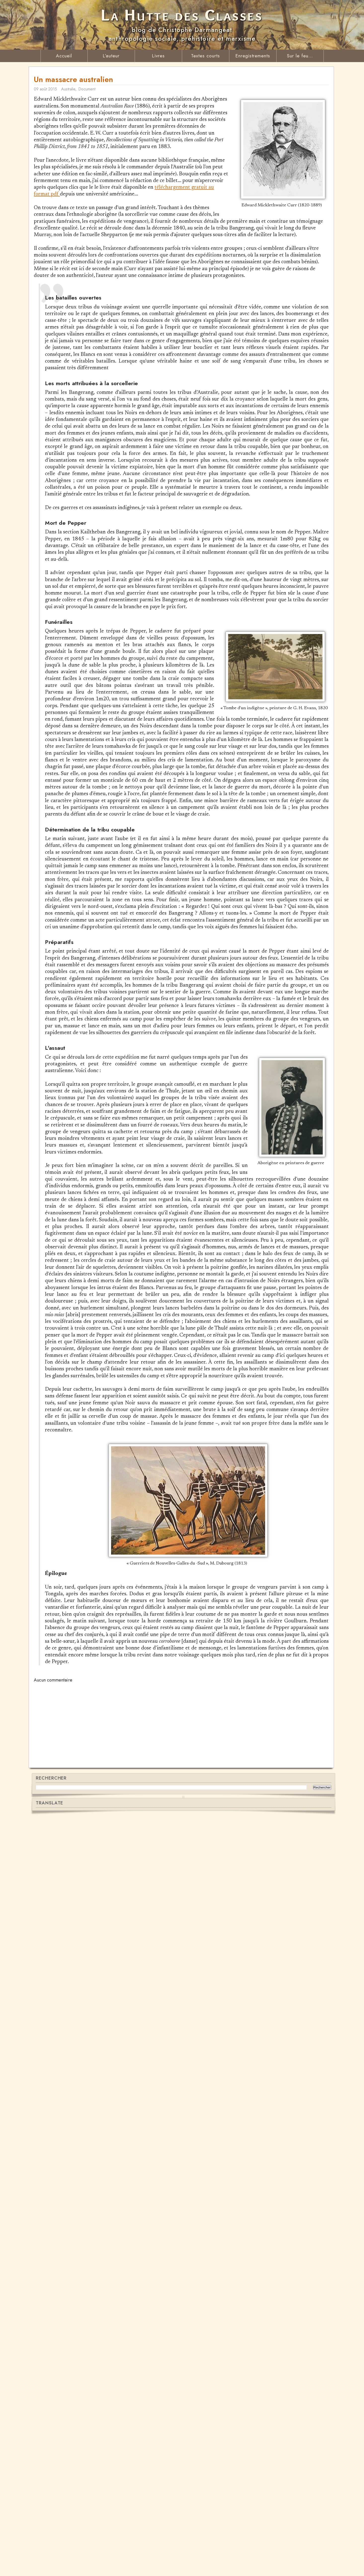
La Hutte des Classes (182, 15)
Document (96, 91)
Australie (78, 91)
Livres (158, 55)
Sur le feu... (300, 55)
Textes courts (205, 55)
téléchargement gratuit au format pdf (87, 271)
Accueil (64, 55)
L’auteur (111, 55)
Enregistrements (252, 55)
